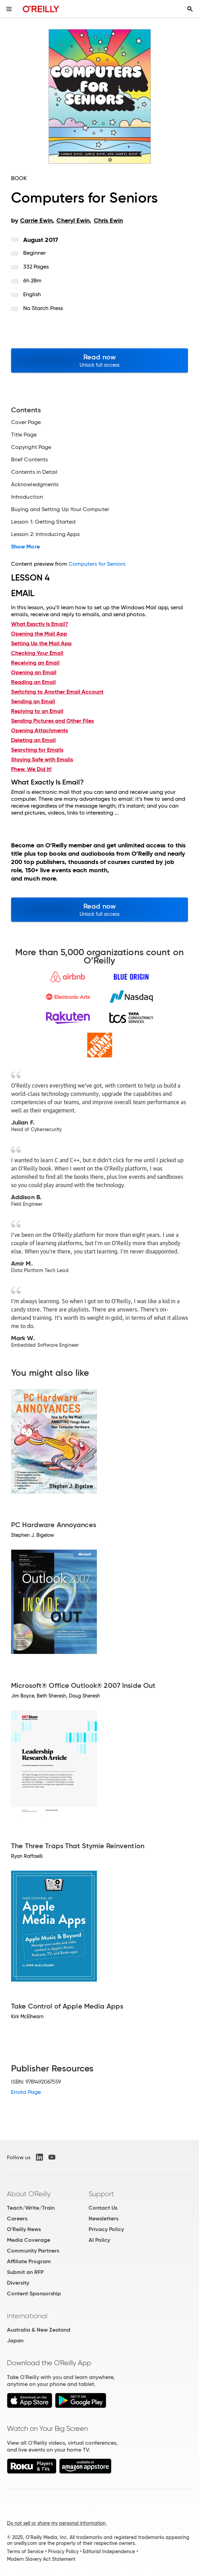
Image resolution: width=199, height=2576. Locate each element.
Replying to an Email (37, 711)
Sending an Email (33, 701)
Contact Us (103, 2207)
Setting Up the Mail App (41, 643)
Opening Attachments (39, 730)
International (27, 2316)
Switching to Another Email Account (57, 691)
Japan (15, 2340)
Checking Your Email (37, 653)
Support (101, 2194)
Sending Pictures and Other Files (52, 720)
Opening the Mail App (39, 633)
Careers (17, 2218)
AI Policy (99, 2240)
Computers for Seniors (97, 564)
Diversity (18, 2282)
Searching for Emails (37, 749)
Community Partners (33, 2250)
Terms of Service (25, 2551)
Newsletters (103, 2218)
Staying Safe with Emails (42, 759)
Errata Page (26, 2092)
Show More (25, 546)
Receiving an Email (35, 662)
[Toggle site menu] (9, 9)
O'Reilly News (24, 2229)
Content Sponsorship (34, 2293)
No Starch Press (43, 308)
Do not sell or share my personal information (56, 2523)
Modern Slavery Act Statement (41, 2559)
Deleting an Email (33, 740)
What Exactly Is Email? (39, 624)
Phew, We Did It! (31, 769)
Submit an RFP (25, 2272)
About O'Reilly (29, 2194)
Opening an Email (33, 672)
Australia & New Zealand (38, 2329)
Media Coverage (28, 2240)
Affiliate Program (29, 2261)
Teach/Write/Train (31, 2207)
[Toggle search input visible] (190, 9)
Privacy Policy (106, 2229)
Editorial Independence (109, 2551)
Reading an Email (33, 682)
